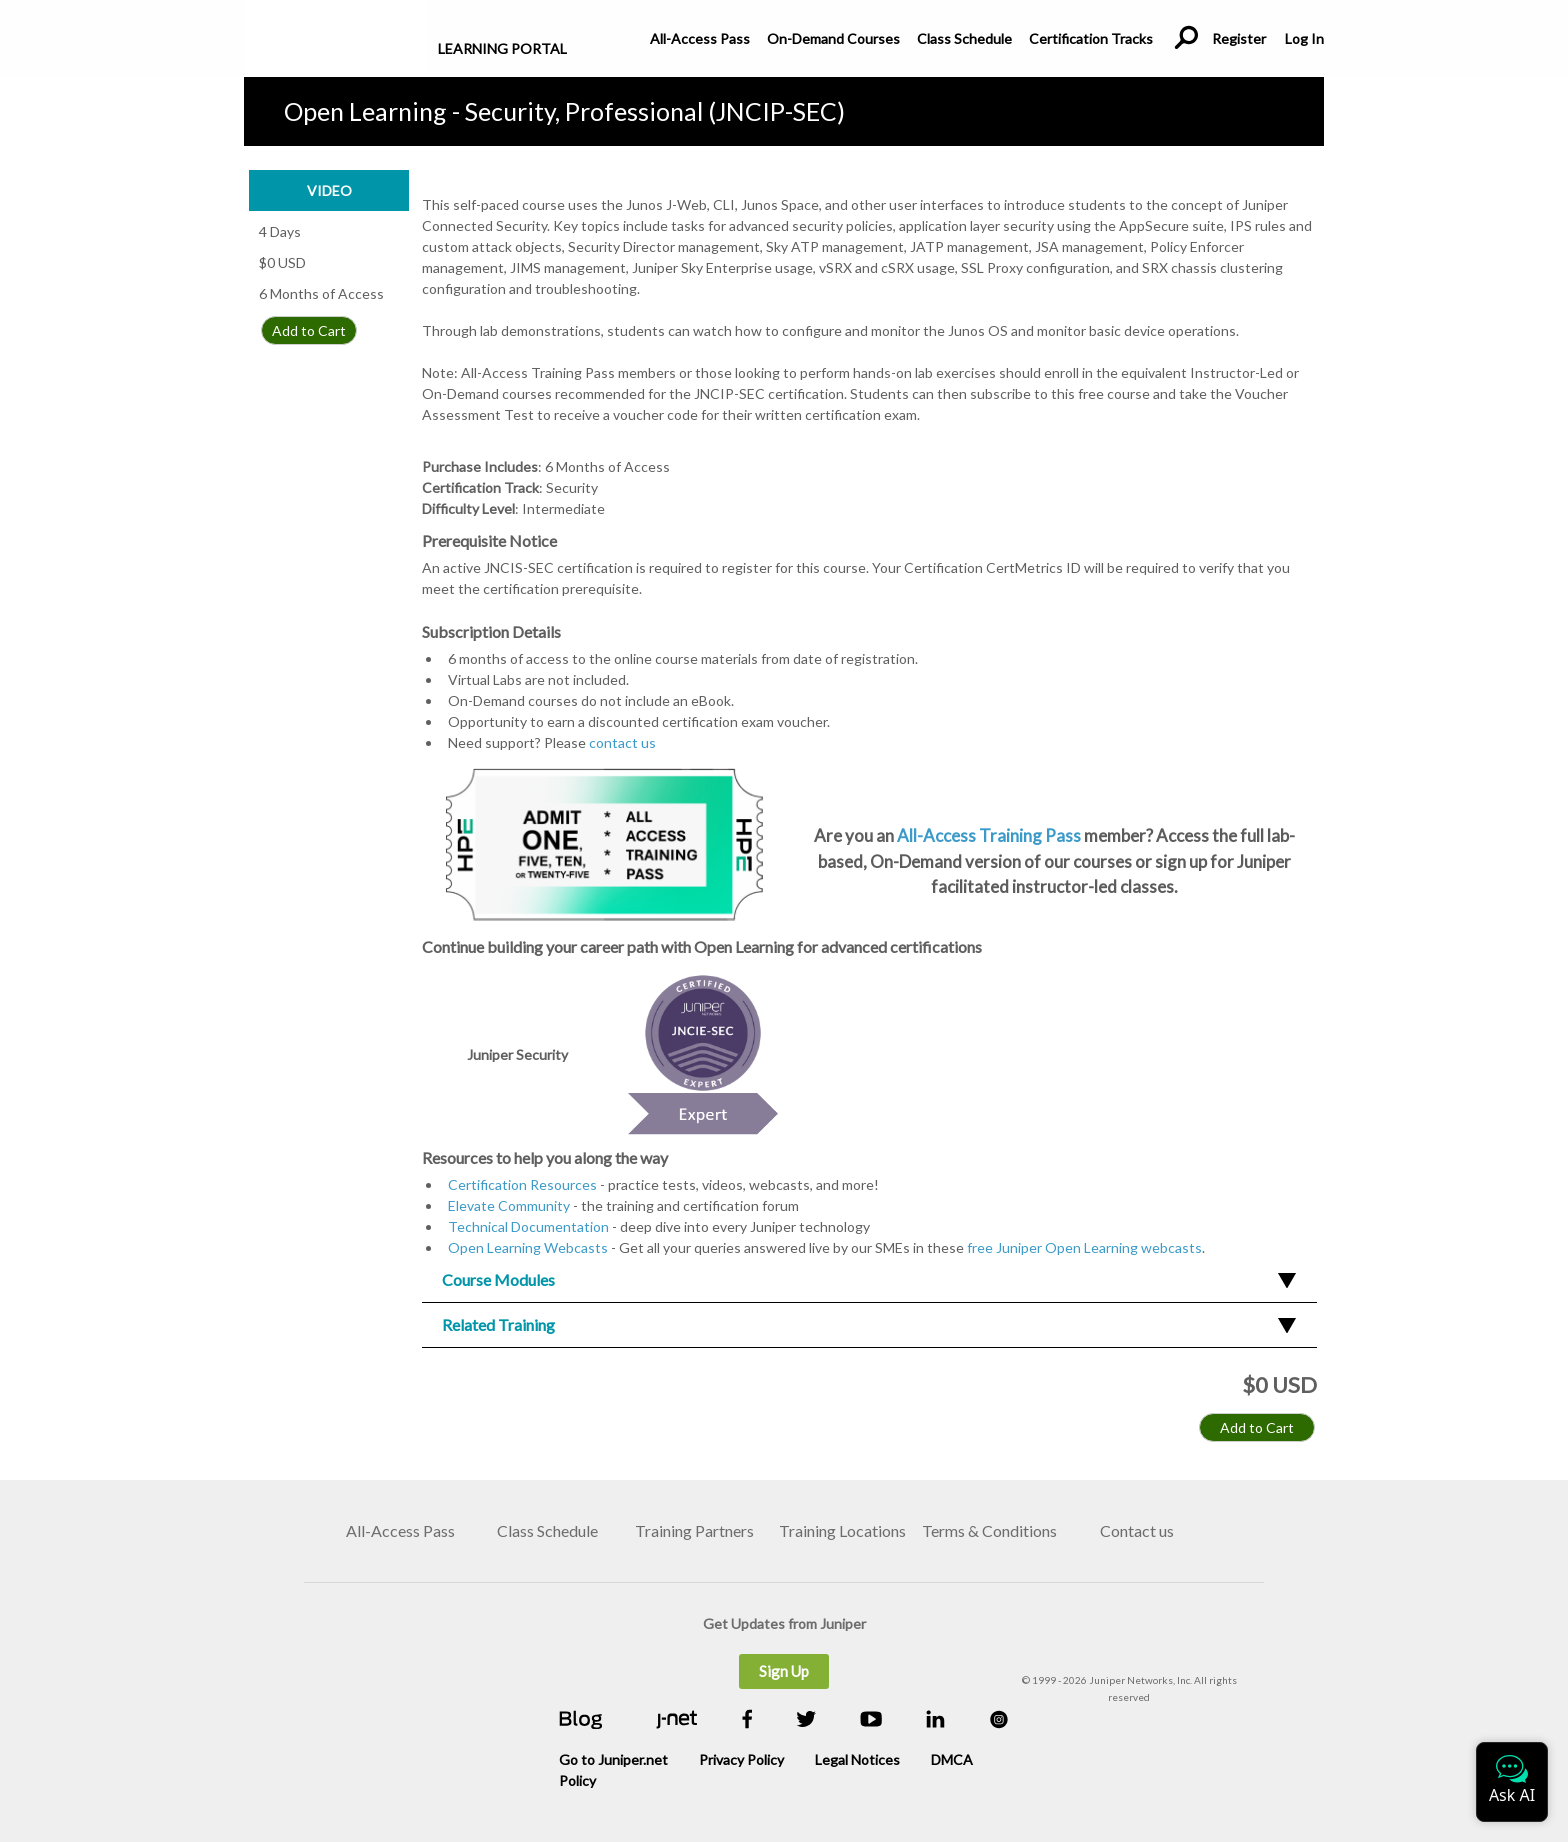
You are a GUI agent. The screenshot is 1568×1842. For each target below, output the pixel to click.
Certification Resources (522, 1184)
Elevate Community (509, 1205)
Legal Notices (857, 1759)
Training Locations (842, 1530)
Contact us (1137, 1530)
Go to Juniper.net (613, 1759)
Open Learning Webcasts (528, 1247)
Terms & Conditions (989, 1530)
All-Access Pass (700, 38)
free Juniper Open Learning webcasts (1084, 1247)
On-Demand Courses (833, 38)
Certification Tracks (1091, 38)
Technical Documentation (528, 1226)
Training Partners (694, 1530)
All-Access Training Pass (990, 835)
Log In (1304, 38)
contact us (622, 742)
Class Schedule (964, 38)
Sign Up (784, 1671)
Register (1239, 38)
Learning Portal (502, 48)
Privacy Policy (741, 1759)
